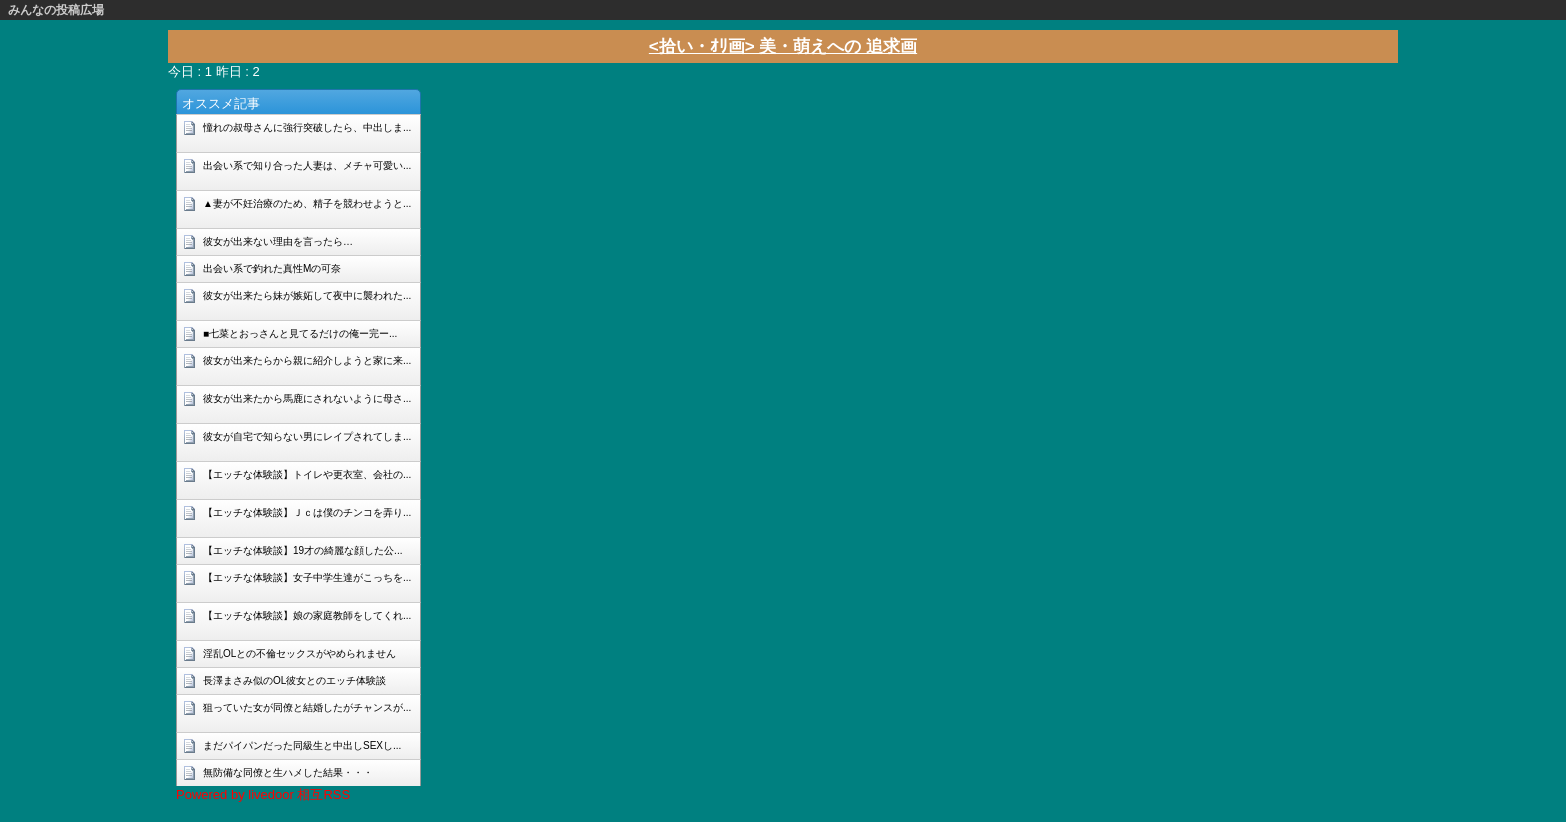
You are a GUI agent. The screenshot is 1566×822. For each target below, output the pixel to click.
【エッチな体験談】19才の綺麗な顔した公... (302, 550)
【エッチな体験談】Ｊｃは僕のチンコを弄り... (307, 512)
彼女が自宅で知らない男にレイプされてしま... (307, 436)
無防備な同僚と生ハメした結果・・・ (288, 772)
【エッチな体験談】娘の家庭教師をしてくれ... (307, 615)
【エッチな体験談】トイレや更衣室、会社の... (307, 474)
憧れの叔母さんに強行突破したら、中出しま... (307, 127)
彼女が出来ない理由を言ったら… (278, 241)
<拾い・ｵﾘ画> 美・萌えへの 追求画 (783, 46)
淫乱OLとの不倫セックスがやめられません (299, 653)
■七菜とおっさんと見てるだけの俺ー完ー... (300, 333)
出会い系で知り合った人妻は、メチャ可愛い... (307, 165)
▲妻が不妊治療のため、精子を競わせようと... (307, 203)
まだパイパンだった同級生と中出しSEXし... (302, 745)
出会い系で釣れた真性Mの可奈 (272, 268)
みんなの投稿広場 (56, 10)
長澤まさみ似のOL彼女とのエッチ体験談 (294, 680)
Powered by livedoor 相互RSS (263, 794)
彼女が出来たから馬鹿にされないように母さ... (307, 398)
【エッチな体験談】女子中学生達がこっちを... (307, 577)
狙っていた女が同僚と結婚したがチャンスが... (307, 707)
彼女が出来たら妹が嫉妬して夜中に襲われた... (307, 295)
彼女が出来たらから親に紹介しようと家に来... (307, 360)
